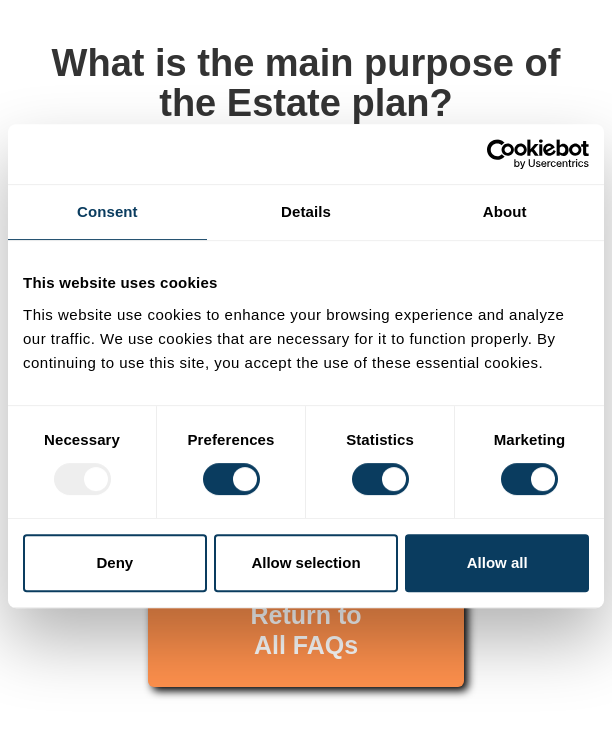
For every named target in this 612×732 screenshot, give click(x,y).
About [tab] (505, 211)
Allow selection (305, 562)
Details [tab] (306, 211)
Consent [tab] (107, 211)
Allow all (497, 562)
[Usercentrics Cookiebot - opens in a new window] (501, 154)
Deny (114, 562)
